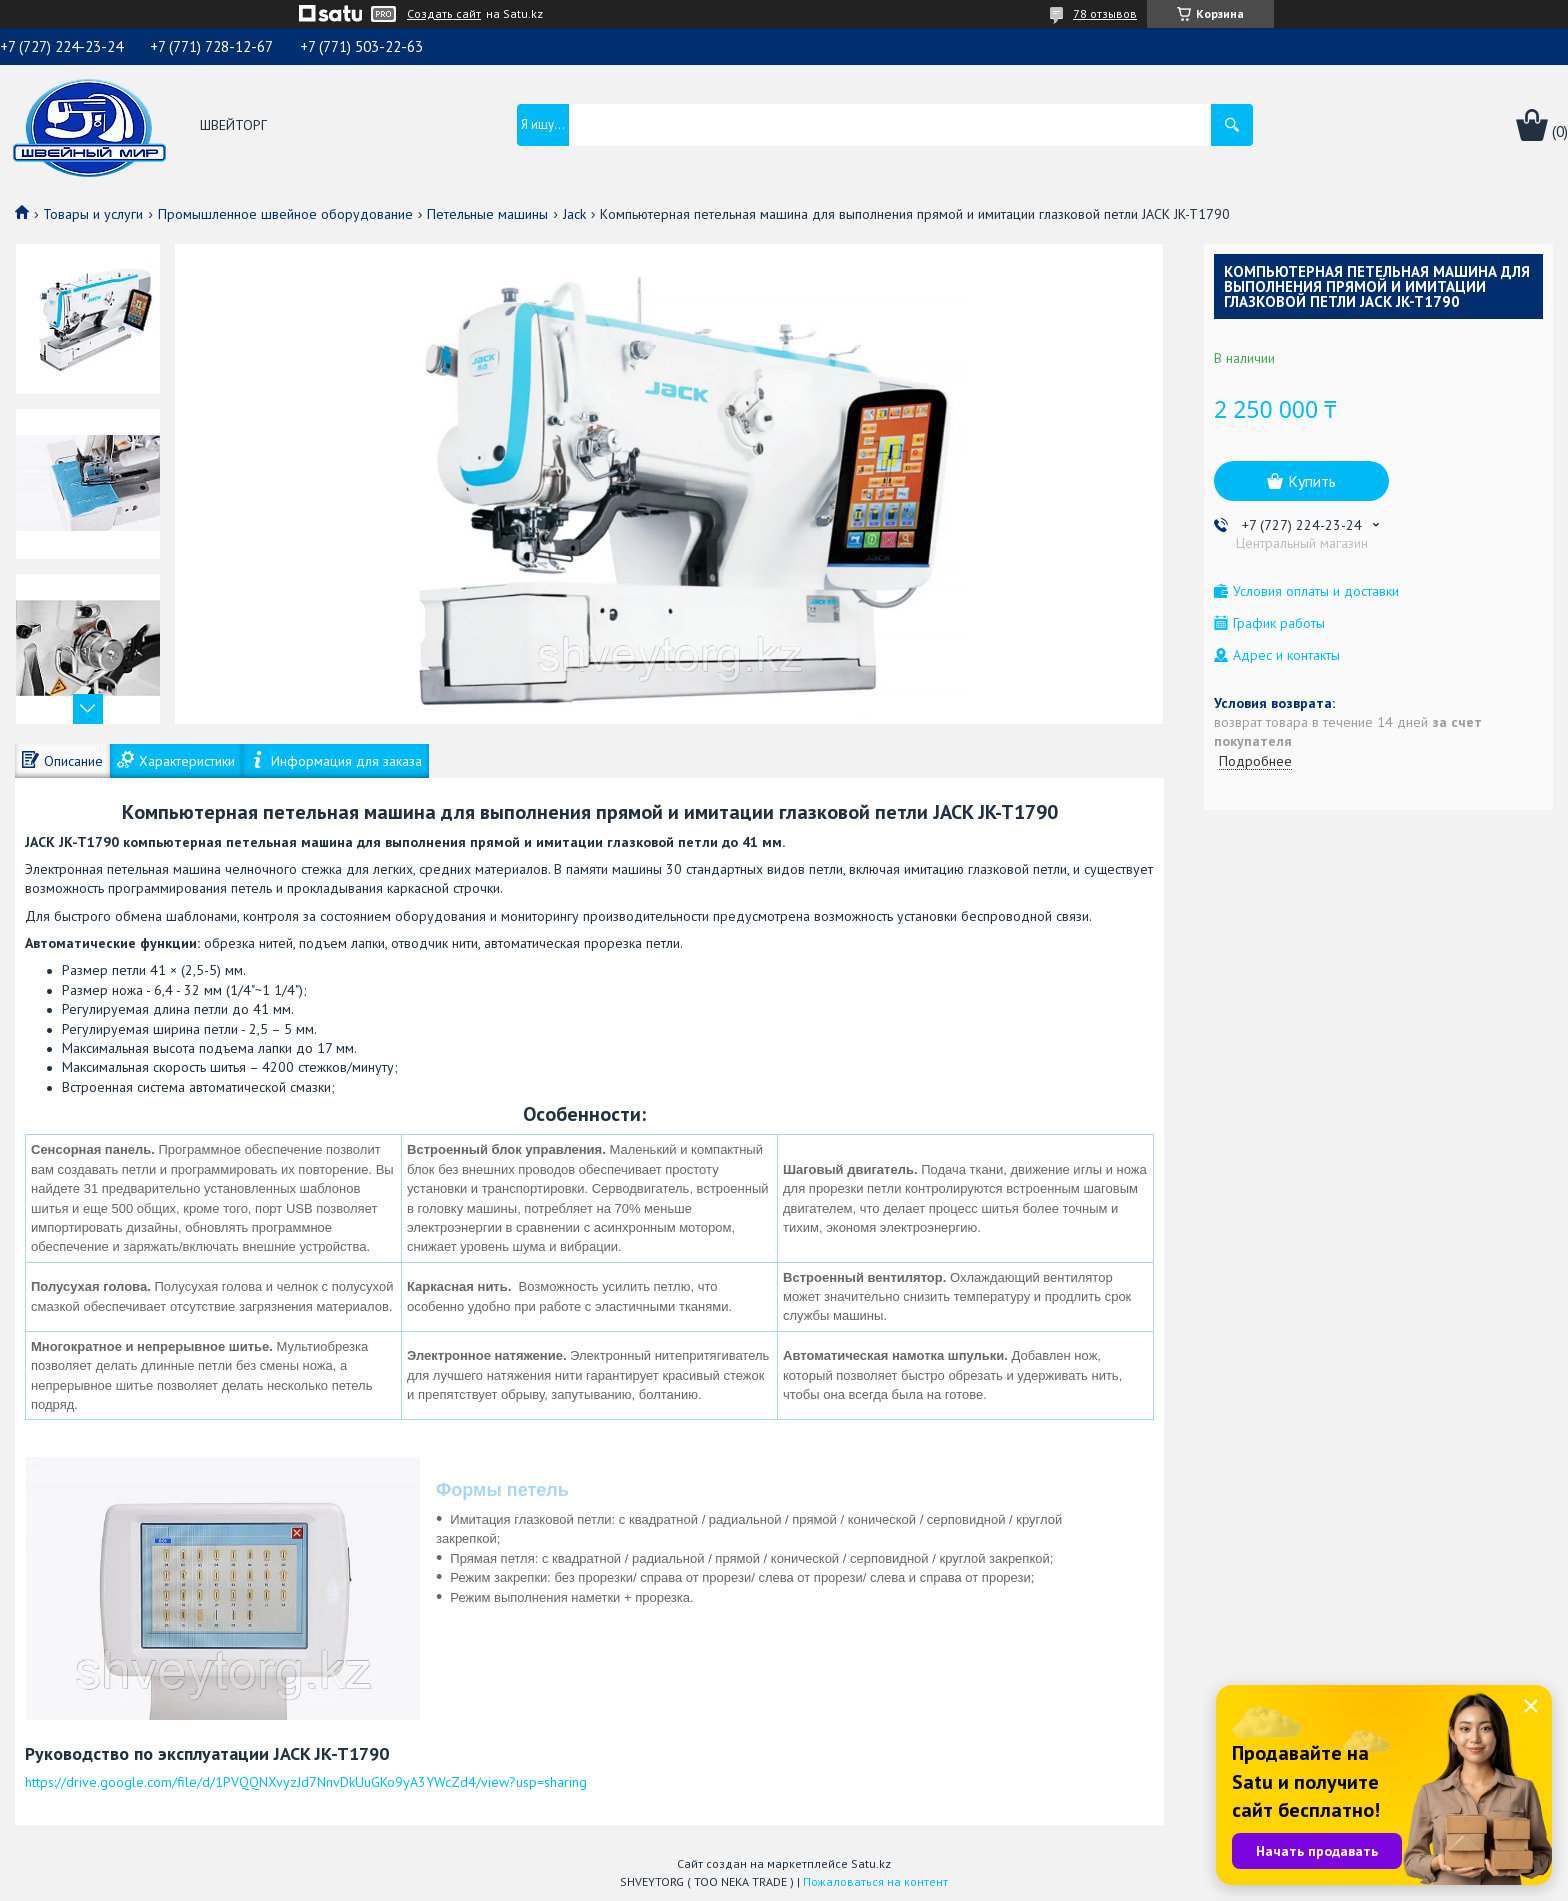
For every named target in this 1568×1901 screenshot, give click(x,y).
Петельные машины (487, 214)
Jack (574, 214)
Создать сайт (444, 14)
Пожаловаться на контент (875, 1881)
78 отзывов (1105, 13)
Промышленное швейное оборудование (285, 214)
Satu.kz (871, 1863)
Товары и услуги (93, 214)
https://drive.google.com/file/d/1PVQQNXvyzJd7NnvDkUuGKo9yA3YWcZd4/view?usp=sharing (306, 1782)
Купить (1312, 481)
